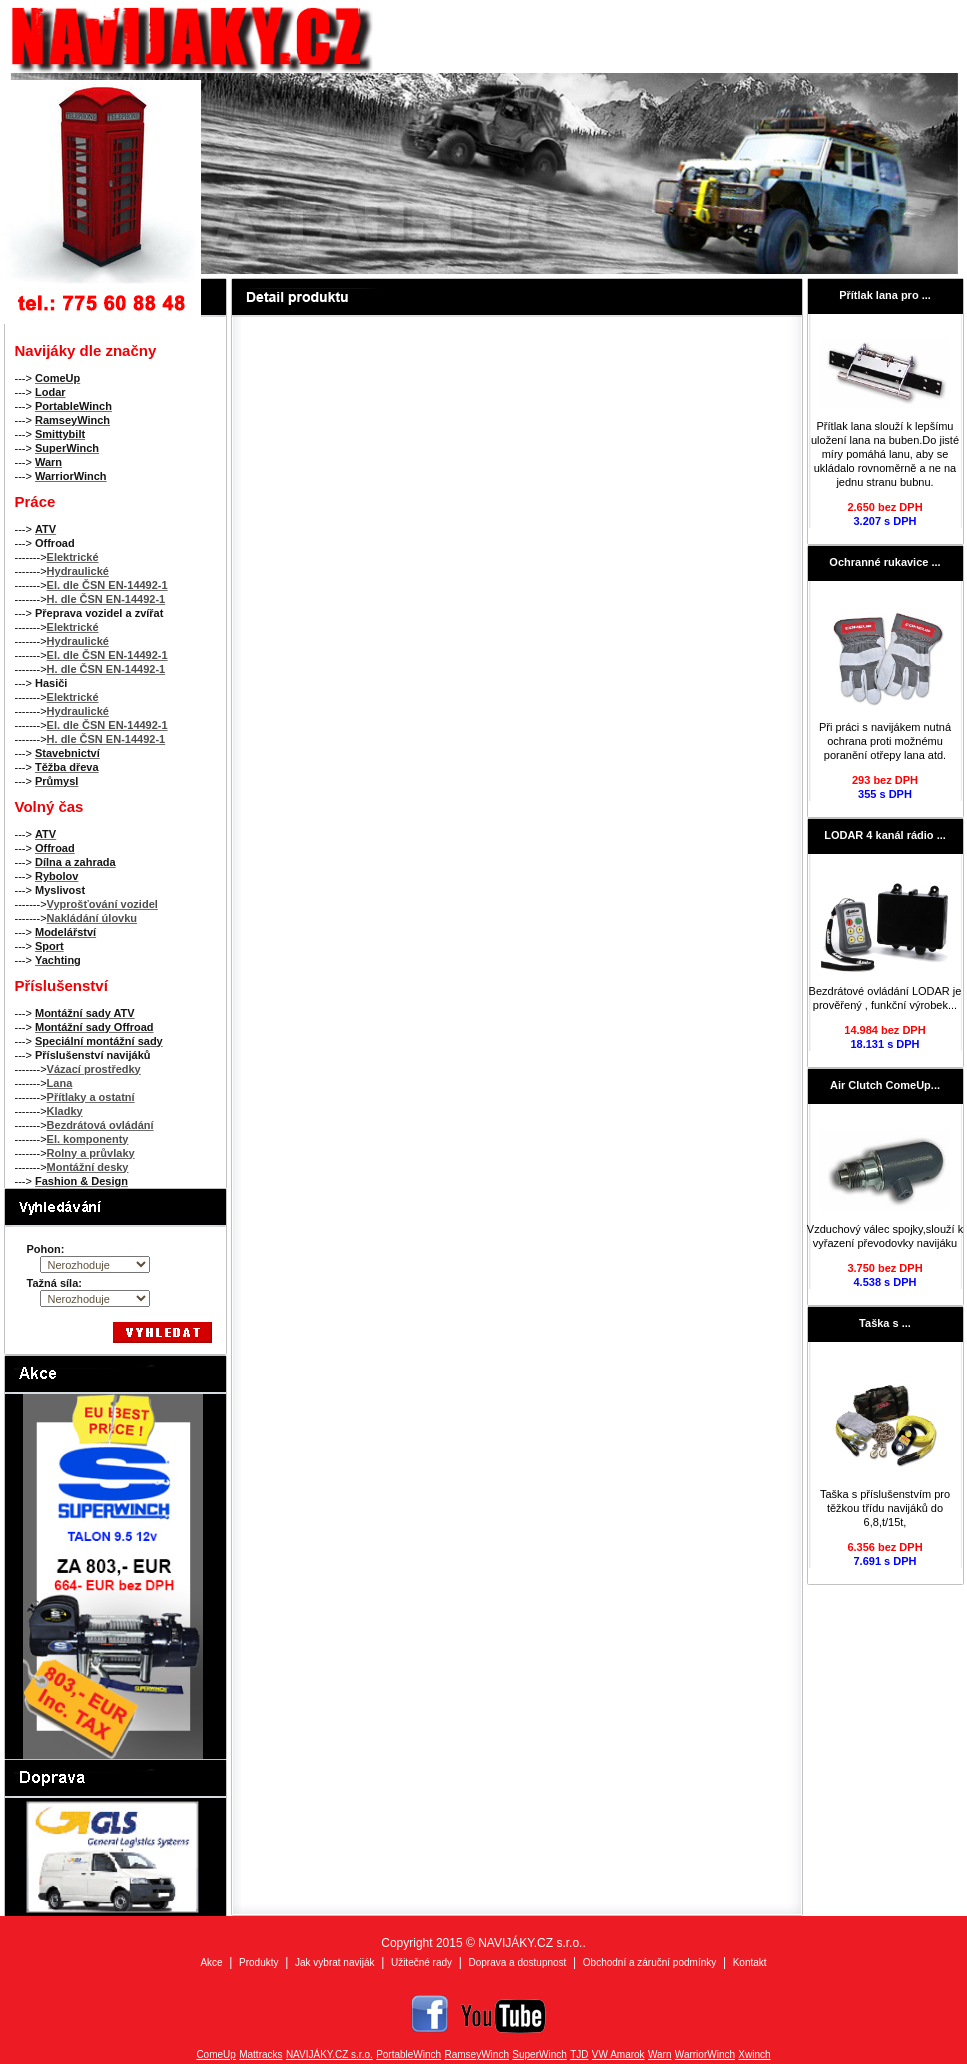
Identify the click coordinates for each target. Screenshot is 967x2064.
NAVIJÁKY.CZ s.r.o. (329, 2054)
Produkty (258, 1962)
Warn (660, 2054)
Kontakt (750, 1962)
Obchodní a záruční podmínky (649, 1962)
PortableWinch (408, 2054)
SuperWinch (539, 2054)
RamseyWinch (477, 2054)
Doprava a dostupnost (518, 1962)
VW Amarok (618, 2054)
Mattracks (260, 2054)
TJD (579, 2054)
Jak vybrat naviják (334, 1962)
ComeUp (215, 2054)
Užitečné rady (421, 1962)
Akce (211, 1962)
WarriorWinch (705, 2054)
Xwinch (754, 2054)
